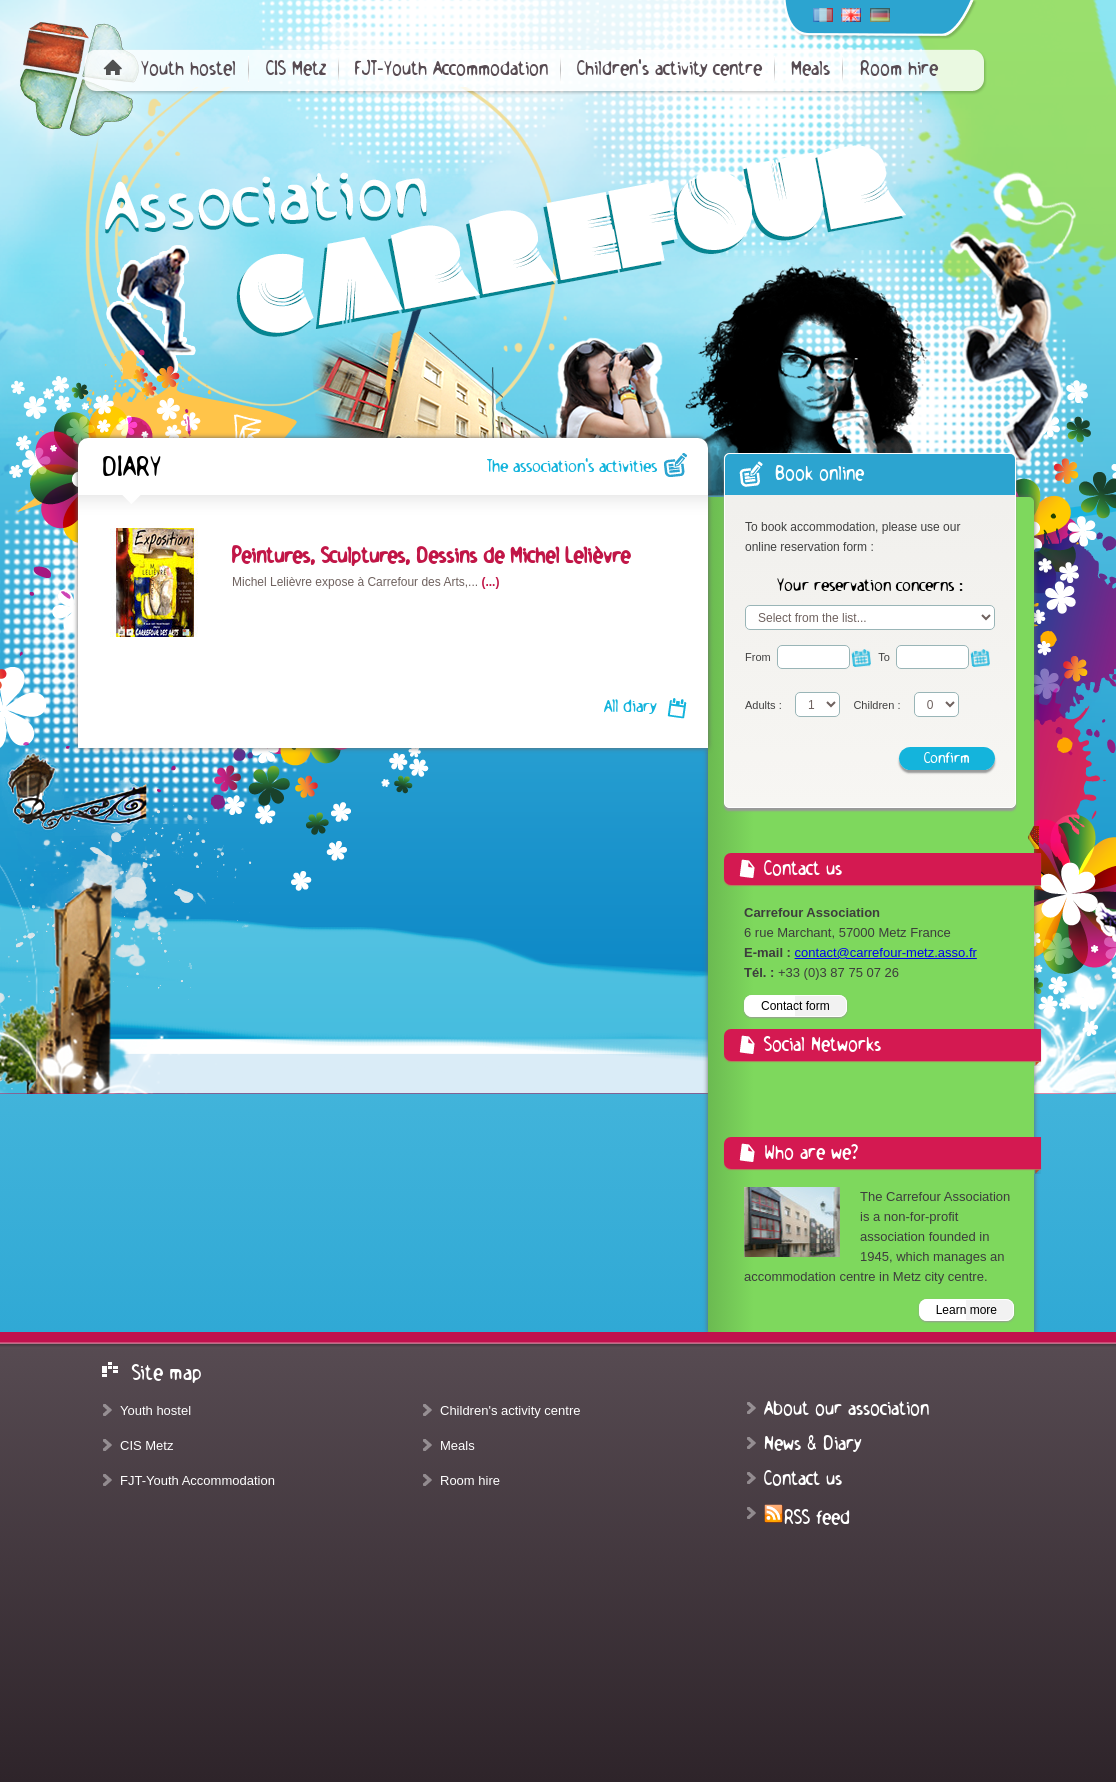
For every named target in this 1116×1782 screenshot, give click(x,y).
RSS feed (807, 1518)
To (884, 657)
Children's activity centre (669, 69)
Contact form (795, 1006)
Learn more (966, 1310)
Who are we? (811, 1153)
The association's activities (572, 467)
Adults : (763, 705)
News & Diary (812, 1444)
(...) (490, 582)
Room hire (899, 69)
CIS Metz (296, 69)
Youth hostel (188, 69)
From (758, 657)
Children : (876, 705)
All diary (630, 707)
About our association (846, 1409)
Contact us (803, 1479)
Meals (810, 69)
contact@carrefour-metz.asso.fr (886, 952)
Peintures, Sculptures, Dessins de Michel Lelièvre (431, 556)
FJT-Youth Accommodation (451, 69)
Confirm (947, 758)
